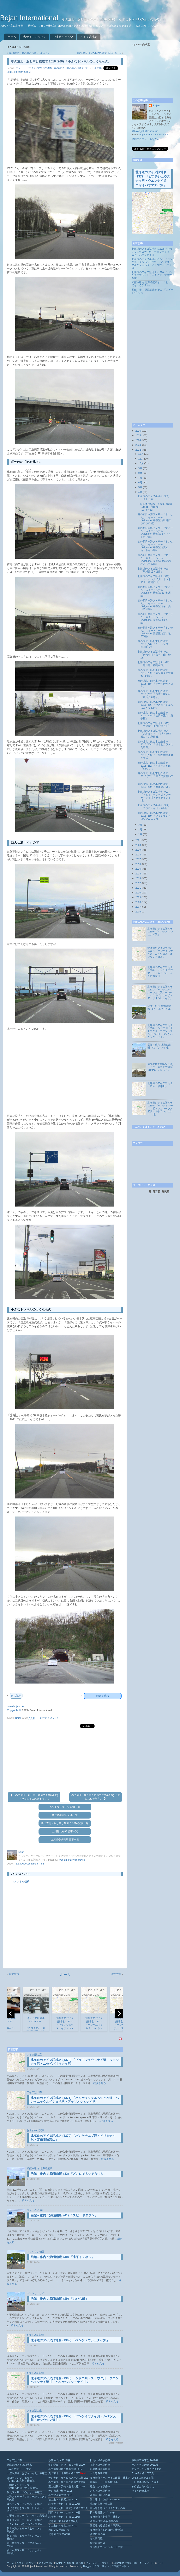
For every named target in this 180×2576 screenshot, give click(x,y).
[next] (119, 2013)
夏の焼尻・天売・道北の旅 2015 (66, 2486)
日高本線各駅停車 (100, 2460)
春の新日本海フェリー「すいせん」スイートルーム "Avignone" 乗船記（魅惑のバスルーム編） (155, 559)
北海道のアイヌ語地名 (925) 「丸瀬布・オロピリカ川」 (154, 725)
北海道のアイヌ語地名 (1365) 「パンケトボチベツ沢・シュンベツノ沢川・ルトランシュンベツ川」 (160, 1108)
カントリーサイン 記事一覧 (64, 1807)
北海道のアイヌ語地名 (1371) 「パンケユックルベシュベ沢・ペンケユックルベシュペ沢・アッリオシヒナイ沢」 (152, 263)
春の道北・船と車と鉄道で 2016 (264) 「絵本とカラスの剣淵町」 (155, 744)
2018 (138, 854)
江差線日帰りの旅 (100, 2495)
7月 (140, 477)
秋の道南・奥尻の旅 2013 (62, 2499)
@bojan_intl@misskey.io (71, 1859)
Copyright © (14, 1710)
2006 (138, 911)
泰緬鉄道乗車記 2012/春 (145, 2460)
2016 (138, 864)
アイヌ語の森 (34, 2054)
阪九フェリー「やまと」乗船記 (24, 2492)
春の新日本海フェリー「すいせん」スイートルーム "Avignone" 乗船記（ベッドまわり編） (155, 532)
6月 (140, 482)
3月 (140, 824)
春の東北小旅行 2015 (60, 2490)
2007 (138, 906)
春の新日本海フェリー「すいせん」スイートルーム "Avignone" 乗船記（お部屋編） (155, 591)
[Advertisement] (65, 1760)
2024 (138, 440)
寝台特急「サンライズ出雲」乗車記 (110, 2477)
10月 (141, 463)
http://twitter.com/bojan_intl (29, 1863)
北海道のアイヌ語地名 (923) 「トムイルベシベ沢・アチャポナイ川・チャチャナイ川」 (154, 796)
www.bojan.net (15, 1706)
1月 (140, 834)
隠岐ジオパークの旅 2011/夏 (64, 2512)
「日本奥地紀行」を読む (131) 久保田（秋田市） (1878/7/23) (155, 507)
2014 (138, 873)
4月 (140, 492)
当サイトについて (34, 36)
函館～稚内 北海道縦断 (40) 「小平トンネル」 (62, 2257)
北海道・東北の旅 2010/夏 (63, 2521)
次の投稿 (116, 1974)
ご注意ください (63, 36)
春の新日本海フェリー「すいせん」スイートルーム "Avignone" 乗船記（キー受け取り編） (155, 605)
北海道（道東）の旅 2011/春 (64, 2516)
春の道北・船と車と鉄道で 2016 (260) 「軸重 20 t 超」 (154, 785)
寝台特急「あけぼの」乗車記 (106, 2529)
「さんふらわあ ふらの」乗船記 (25, 2524)
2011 (138, 887)
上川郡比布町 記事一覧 (65, 1831)
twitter (59, 2563)
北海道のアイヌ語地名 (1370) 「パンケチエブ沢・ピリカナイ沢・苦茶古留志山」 (152, 275)
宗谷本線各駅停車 (100, 2490)
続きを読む (102, 1695)
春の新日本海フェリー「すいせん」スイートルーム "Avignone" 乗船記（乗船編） (155, 618)
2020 (138, 845)
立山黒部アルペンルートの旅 (106, 2547)
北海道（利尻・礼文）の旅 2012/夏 (68, 2508)
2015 (138, 868)
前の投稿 (14, 1974)
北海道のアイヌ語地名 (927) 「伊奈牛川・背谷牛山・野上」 (154, 654)
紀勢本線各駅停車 (100, 2486)
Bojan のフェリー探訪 (19, 2469)
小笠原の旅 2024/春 (59, 2460)
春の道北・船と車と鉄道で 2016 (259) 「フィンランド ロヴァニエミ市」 (154, 816)
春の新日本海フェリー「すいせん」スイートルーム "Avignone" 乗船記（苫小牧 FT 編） (155, 632)
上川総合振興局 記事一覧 (65, 1839)
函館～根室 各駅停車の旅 (104, 2521)
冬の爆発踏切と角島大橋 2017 (65, 2469)
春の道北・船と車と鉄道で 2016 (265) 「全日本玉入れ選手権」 (155, 715)
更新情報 (69, 2563)
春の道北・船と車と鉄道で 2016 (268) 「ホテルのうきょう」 (155, 683)
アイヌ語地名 (88, 36)
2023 (138, 445)
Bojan (156, 105)
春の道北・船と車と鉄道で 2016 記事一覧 (64, 1823)
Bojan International (30, 18)
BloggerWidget (116, 2443)
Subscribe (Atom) (122, 2563)
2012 (138, 883)
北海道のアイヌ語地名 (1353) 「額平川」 (160, 1085)
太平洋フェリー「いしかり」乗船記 (27, 2515)
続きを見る (99, 2083)
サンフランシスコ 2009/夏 (146, 2469)
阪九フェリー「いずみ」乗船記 (24, 2504)
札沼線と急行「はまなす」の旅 (107, 2508)
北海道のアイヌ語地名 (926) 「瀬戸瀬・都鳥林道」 (153, 664)
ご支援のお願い (120, 2566)
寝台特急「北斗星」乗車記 (105, 2516)
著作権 (80, 2563)
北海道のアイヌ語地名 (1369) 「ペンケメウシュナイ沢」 (70, 2340)
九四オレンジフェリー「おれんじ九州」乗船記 (20, 2479)
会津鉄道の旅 (97, 2534)
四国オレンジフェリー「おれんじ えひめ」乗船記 (22, 2486)
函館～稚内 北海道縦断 (40, 2168)
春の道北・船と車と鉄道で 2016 (72, 68)
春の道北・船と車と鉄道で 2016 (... (29, 53)
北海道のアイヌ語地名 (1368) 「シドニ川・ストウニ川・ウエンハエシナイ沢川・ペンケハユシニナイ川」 (160, 1031)
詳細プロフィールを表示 (145, 139)
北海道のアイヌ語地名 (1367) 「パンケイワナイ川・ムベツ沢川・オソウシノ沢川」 (160, 952)
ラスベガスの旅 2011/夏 (145, 2464)
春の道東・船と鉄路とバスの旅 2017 (69, 2477)
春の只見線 (96, 2538)
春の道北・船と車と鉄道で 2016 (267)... (99, 53)
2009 (138, 897)
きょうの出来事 (140, 2490)
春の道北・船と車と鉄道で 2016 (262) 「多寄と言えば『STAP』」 (154, 765)
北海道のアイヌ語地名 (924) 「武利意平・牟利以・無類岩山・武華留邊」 (154, 734)
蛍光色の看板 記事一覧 (65, 1815)
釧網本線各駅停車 (100, 2469)
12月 (141, 454)
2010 (138, 892)
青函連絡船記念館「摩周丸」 (106, 2525)
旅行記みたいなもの (143, 2486)
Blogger (87, 2566)
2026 (138, 430)
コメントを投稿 (20, 1881)
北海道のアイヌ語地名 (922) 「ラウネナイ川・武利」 (153, 806)
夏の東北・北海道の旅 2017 (64, 2473)
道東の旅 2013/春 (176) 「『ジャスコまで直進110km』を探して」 (160, 1067)
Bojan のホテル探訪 (143, 2477)
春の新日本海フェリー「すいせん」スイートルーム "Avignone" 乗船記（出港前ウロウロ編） (155, 519)
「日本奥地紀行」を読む (145, 2482)
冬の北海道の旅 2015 (60, 2495)
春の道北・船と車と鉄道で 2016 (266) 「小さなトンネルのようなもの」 (155, 705)
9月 (140, 468)
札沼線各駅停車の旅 (101, 2503)
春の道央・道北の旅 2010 (62, 2525)
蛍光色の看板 (44, 68)
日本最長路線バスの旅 (102, 2512)
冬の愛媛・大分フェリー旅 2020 (66, 2464)
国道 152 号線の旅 (58, 2529)
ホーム (12, 36)
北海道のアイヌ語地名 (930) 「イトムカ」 (153, 497)
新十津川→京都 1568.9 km (105, 2499)
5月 (140, 487)
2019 (138, 849)
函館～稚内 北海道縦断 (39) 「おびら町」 (59, 2298)
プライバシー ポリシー (98, 2563)
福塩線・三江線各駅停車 (104, 2482)
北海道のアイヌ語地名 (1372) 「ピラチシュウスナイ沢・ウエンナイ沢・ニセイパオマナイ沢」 (152, 252)
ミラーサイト (101, 2566)
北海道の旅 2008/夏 (59, 2534)
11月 (141, 458)
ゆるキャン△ (141, 2563)
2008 (138, 902)
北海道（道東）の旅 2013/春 (64, 2503)
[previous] (11, 2013)
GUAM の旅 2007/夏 (143, 2473)
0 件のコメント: (49, 1718)
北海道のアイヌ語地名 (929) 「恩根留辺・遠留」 (153, 570)
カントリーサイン (26, 68)
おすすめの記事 (35, 2130)
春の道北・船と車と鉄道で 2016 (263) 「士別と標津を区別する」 (155, 755)
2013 (138, 878)
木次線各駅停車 (99, 2473)
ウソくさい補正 (35, 2210)
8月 (140, 473)
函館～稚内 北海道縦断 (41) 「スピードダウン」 (64, 2215)
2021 (138, 840)
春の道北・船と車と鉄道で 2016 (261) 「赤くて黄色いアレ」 (155, 776)
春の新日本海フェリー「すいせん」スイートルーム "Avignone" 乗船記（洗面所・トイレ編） (155, 546)
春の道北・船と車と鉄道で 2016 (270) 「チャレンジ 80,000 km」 (153, 644)
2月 (140, 829)
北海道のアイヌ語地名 (19, 2464)
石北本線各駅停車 (100, 2464)
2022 (138, 449)
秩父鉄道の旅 (97, 2543)
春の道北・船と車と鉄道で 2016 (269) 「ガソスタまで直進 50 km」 (155, 673)
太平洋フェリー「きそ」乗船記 (24, 2520)
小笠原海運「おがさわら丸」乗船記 (27, 2473)
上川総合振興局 (22, 72)
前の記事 (16, 1695)
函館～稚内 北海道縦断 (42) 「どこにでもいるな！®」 (68, 2173)
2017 (138, 859)
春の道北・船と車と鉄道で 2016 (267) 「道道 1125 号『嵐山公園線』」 (154, 694)
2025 (138, 435)
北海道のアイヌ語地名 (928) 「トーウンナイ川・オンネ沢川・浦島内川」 (154, 579)
